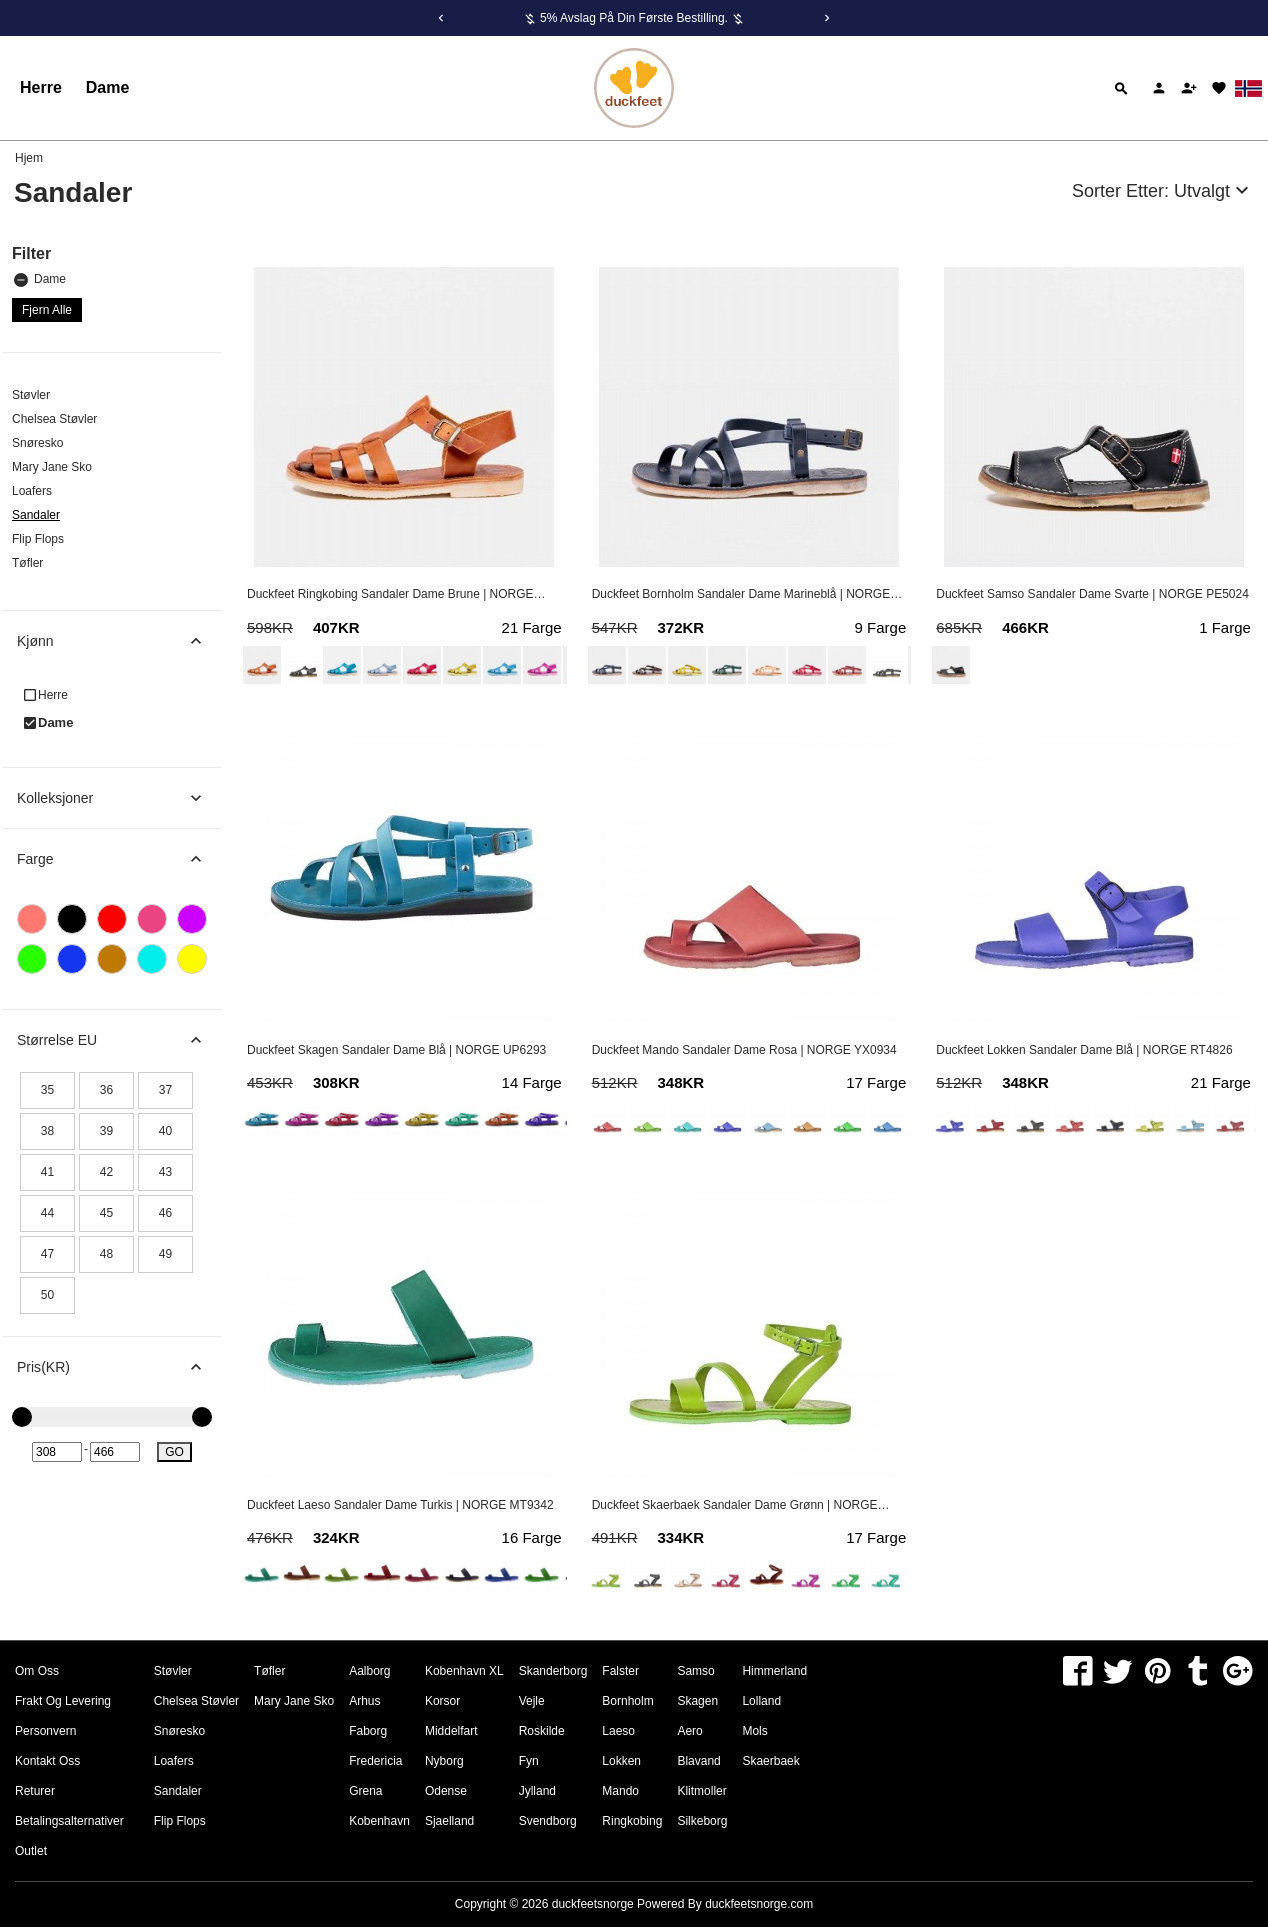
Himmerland (774, 1671)
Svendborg (548, 1821)
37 (165, 1090)
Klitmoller (701, 1791)
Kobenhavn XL (464, 1671)
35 (47, 1090)
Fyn (529, 1761)
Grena (365, 1791)
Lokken (621, 1761)
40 (165, 1131)
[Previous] (441, 18)
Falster (620, 1671)
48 (106, 1254)
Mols (754, 1731)
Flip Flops (38, 539)
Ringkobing (632, 1821)
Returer (35, 1791)
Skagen (697, 1701)
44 (47, 1213)
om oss (37, 1671)
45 (106, 1213)
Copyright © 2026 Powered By (580, 1904)
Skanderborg (553, 1671)
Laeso (618, 1731)
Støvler (31, 395)
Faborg (368, 1731)
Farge (119, 859)
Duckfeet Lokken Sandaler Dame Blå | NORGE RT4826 (1084, 1050)
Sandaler (36, 515)
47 (47, 1254)
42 (106, 1172)
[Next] (827, 18)
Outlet (31, 1851)
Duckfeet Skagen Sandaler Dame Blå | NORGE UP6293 (396, 1050)
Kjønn (119, 641)
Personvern (45, 1731)
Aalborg (369, 1671)
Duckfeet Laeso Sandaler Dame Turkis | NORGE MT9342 (400, 1505)
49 (165, 1254)
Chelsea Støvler (54, 419)
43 (165, 1172)
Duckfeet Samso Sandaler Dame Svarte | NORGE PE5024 (1092, 594)
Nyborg (444, 1761)
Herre (41, 87)
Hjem (29, 158)
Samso (695, 1671)
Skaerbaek (770, 1761)
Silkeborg (702, 1821)
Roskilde (542, 1731)
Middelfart (451, 1731)
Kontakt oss (47, 1761)
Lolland (761, 1701)
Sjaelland (449, 1821)
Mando (620, 1791)
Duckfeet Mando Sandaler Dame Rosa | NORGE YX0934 (744, 1050)
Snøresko (37, 443)
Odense (446, 1791)
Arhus (364, 1701)
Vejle (532, 1701)
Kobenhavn (379, 1821)
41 (47, 1172)
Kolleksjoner (119, 798)
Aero (689, 1731)
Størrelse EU (119, 1040)
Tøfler (27, 563)
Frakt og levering (63, 1701)
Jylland (537, 1791)
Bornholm (627, 1701)
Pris (119, 1367)
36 (106, 1090)
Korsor (442, 1701)
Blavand (698, 1761)
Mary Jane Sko (52, 467)
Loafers (32, 491)
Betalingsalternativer (69, 1821)
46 (165, 1213)
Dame (108, 87)
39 (106, 1131)
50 (47, 1295)
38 (47, 1131)
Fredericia (375, 1761)
